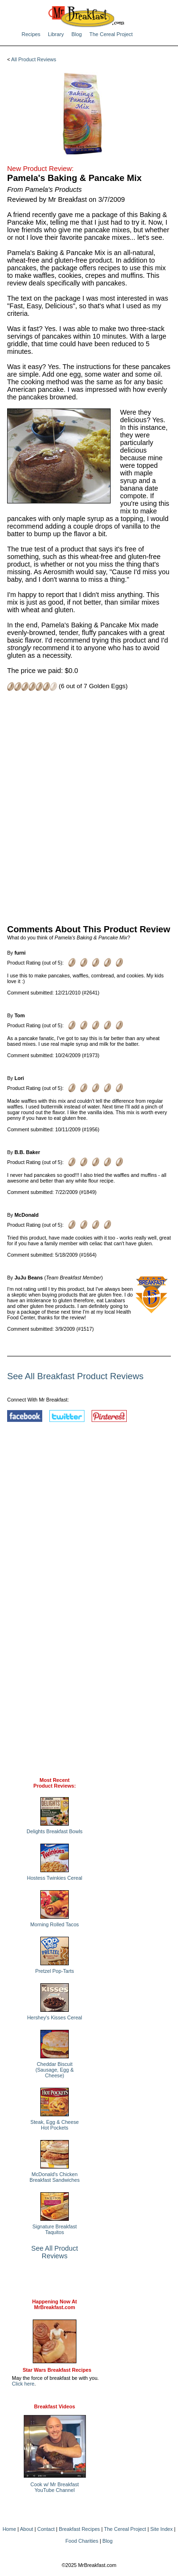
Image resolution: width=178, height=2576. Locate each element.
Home (9, 2529)
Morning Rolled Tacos (54, 1924)
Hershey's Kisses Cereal (54, 2017)
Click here (23, 2384)
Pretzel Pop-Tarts (54, 1971)
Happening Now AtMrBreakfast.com (54, 2304)
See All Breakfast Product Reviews (75, 1376)
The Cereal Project (110, 34)
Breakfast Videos (54, 2406)
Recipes (31, 34)
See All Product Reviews (54, 2252)
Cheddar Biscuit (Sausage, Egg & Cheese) (55, 2069)
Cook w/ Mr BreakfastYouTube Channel (54, 2487)
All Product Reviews (33, 59)
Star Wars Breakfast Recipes (57, 2370)
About (26, 2529)
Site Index (161, 2529)
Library (56, 34)
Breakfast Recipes (79, 2529)
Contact (46, 2529)
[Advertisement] (89, 807)
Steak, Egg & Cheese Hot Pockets (54, 2125)
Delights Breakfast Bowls (55, 1831)
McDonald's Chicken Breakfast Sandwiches (54, 2177)
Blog (76, 34)
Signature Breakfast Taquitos (54, 2229)
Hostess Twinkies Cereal (54, 1878)
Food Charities (82, 2541)
